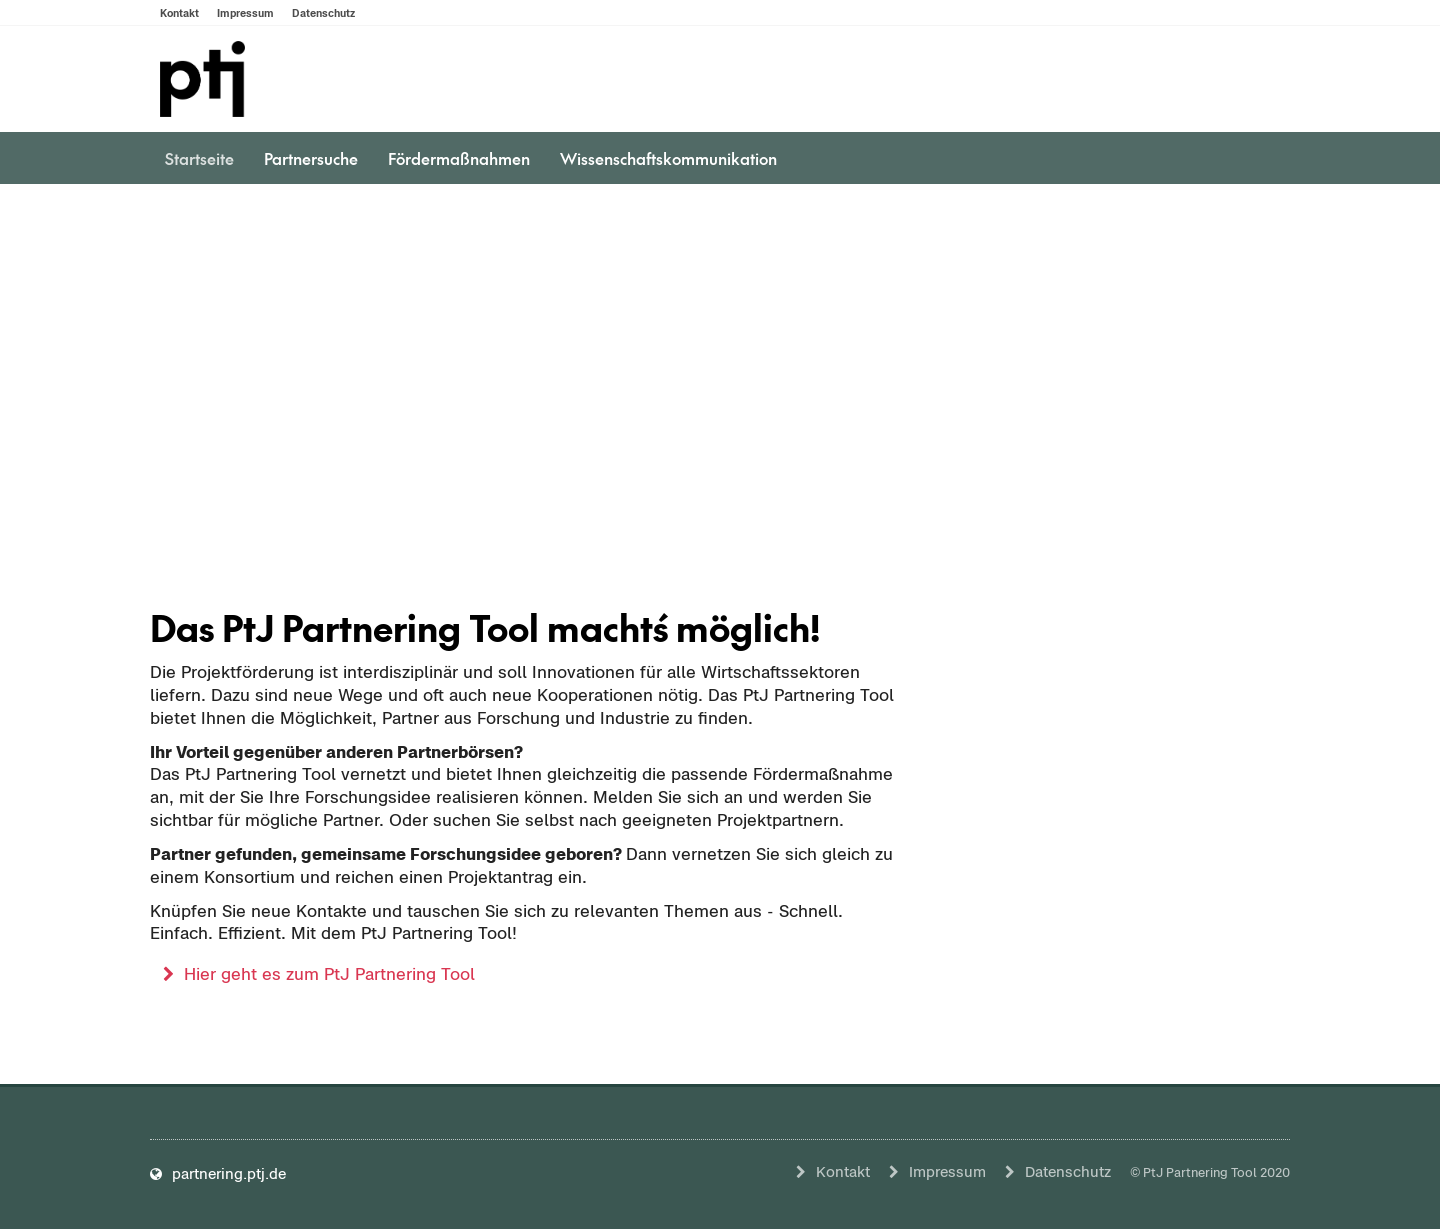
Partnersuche (311, 158)
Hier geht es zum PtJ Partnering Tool (329, 974)
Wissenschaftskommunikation (668, 158)
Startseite (199, 158)
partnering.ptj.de (218, 1173)
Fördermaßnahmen (459, 158)
